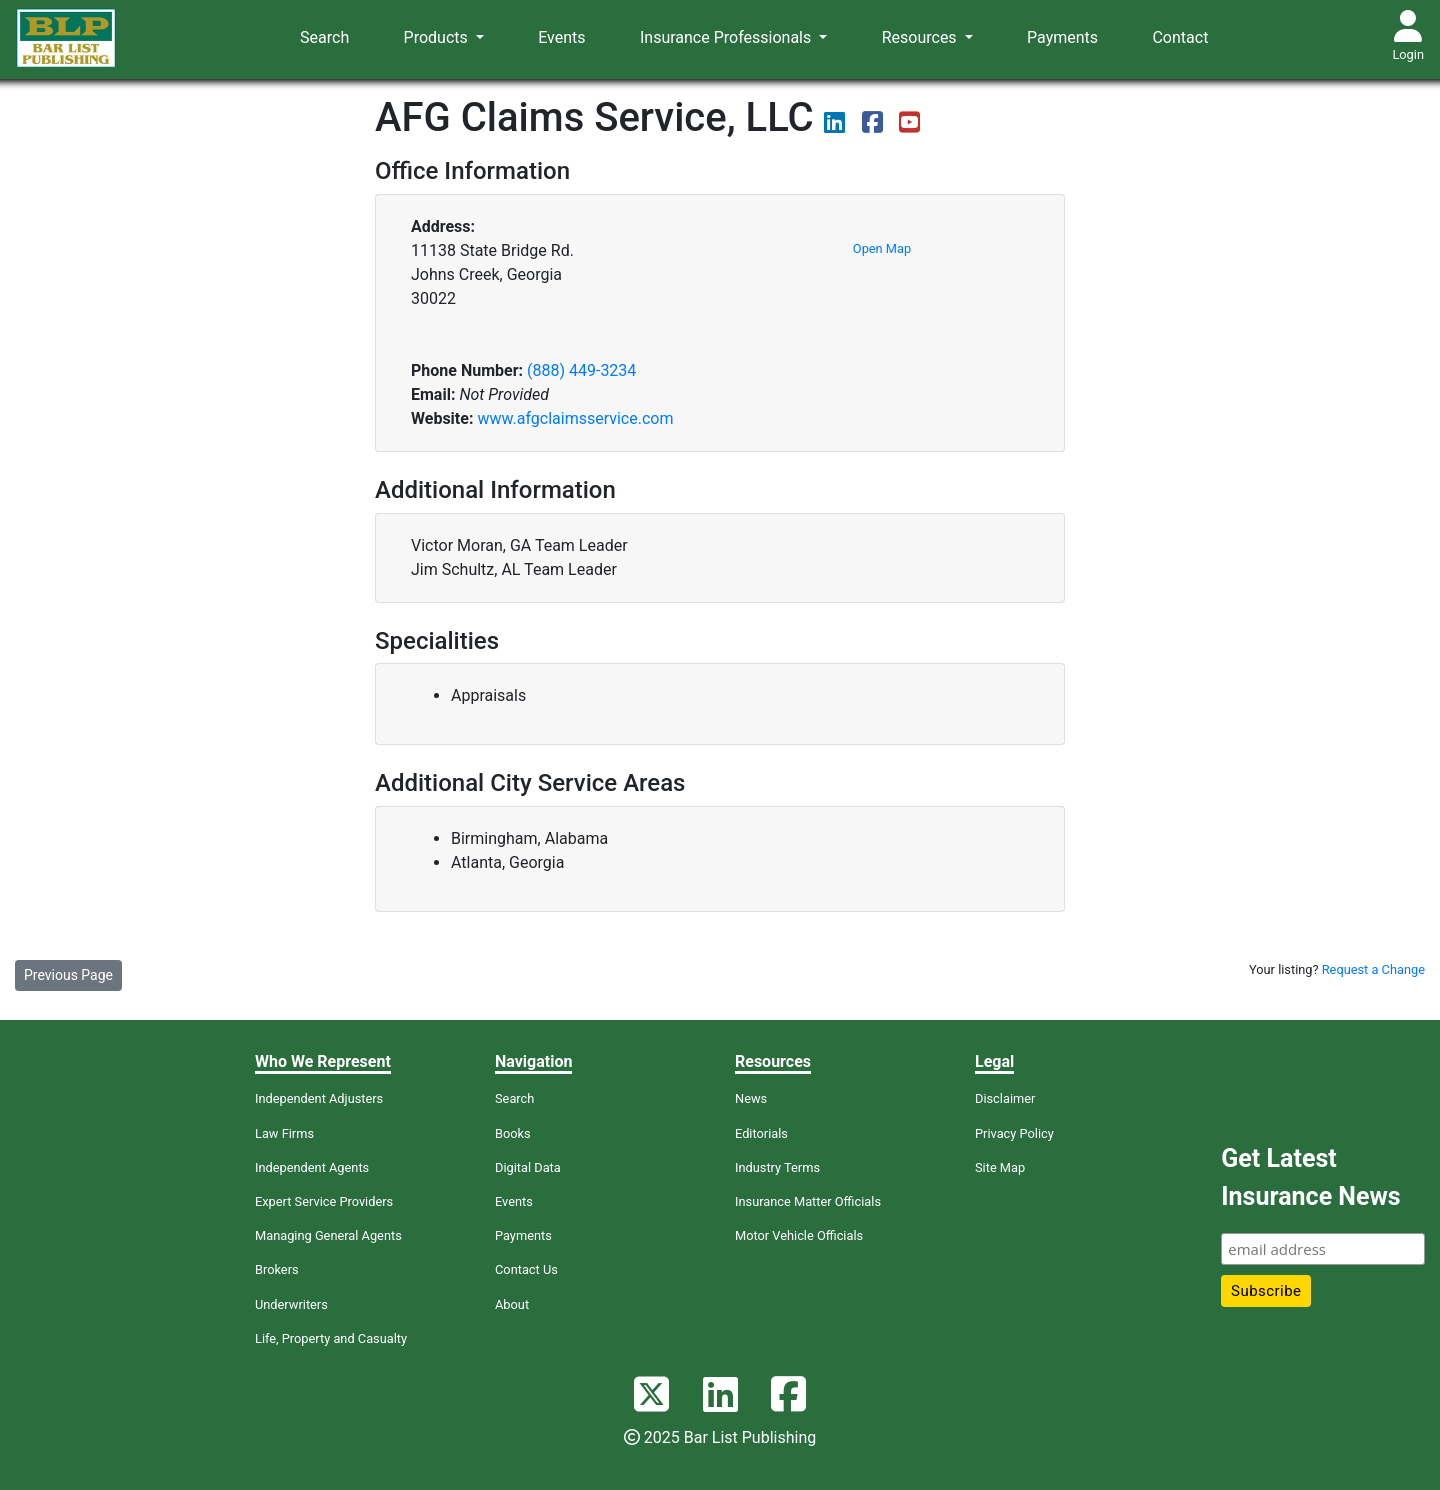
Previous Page (68, 975)
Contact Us (526, 1269)
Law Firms (284, 1133)
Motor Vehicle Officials (799, 1235)
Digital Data (528, 1167)
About (512, 1304)
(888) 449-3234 (581, 370)
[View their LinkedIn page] (836, 125)
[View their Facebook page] (874, 125)
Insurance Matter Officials (808, 1201)
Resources (921, 37)
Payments (1062, 37)
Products (438, 37)
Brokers (277, 1269)
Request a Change (1373, 969)
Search (324, 37)
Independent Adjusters (319, 1098)
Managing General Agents (328, 1235)
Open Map (882, 248)
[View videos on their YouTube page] (909, 125)
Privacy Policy (1014, 1133)
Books (513, 1133)
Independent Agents (312, 1167)
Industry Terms (777, 1167)
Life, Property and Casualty (331, 1338)
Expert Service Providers (324, 1201)
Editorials (761, 1133)
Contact (1180, 37)
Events (561, 37)
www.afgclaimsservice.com (575, 418)
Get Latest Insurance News (1310, 1177)
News (751, 1098)
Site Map (1000, 1167)
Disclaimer (1005, 1098)
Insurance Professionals (727, 37)
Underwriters (291, 1304)
